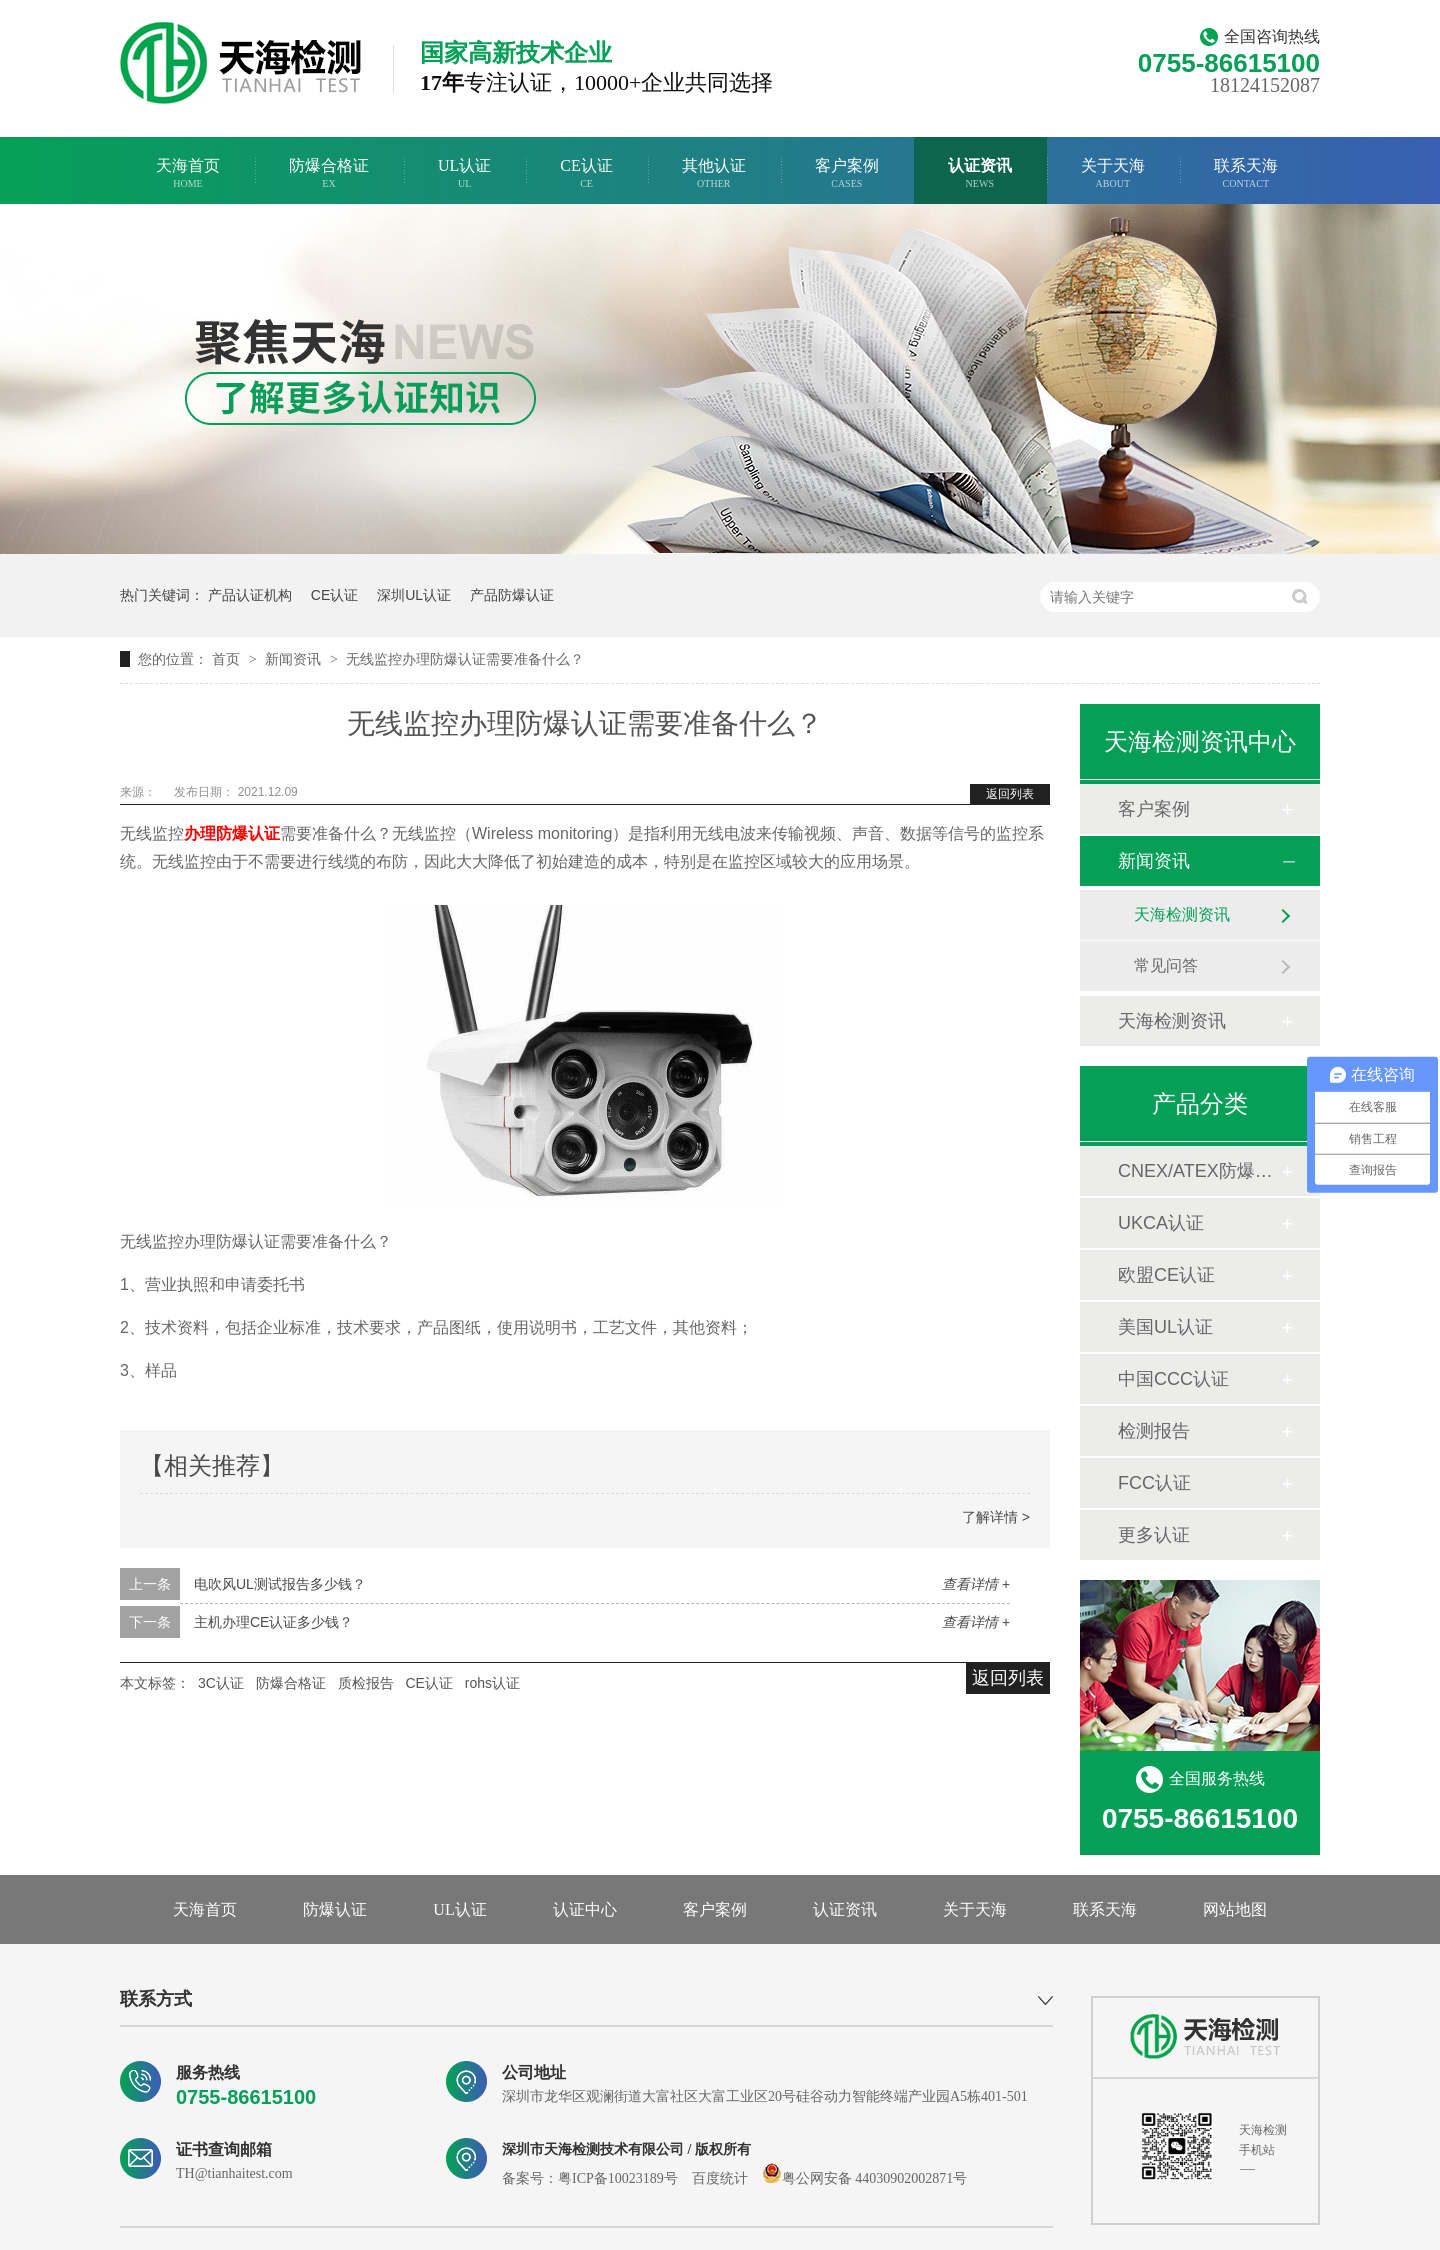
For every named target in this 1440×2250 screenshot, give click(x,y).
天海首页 (188, 173)
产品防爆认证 (512, 595)
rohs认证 (492, 1683)
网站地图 (1235, 1909)
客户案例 (847, 173)
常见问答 (1166, 965)
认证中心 (585, 1909)
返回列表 (1010, 794)
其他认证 (714, 173)
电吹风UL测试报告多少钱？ (280, 1584)
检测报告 (1154, 1431)
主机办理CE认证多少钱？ (273, 1622)
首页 (228, 659)
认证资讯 (980, 173)
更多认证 (1154, 1535)
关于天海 (1113, 173)
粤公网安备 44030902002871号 (865, 2178)
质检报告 (366, 1683)
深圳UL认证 (414, 595)
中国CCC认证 (1173, 1379)
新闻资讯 (295, 659)
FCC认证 (1154, 1483)
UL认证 (464, 173)
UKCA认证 (1161, 1223)
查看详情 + (976, 1584)
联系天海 (1246, 173)
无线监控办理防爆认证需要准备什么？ (465, 659)
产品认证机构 (250, 595)
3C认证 (221, 1683)
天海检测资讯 (1182, 914)
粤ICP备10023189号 (618, 2178)
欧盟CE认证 (1166, 1275)
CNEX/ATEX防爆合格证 (1199, 1171)
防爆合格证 (329, 173)
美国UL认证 (1165, 1327)
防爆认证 (335, 1909)
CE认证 (586, 173)
